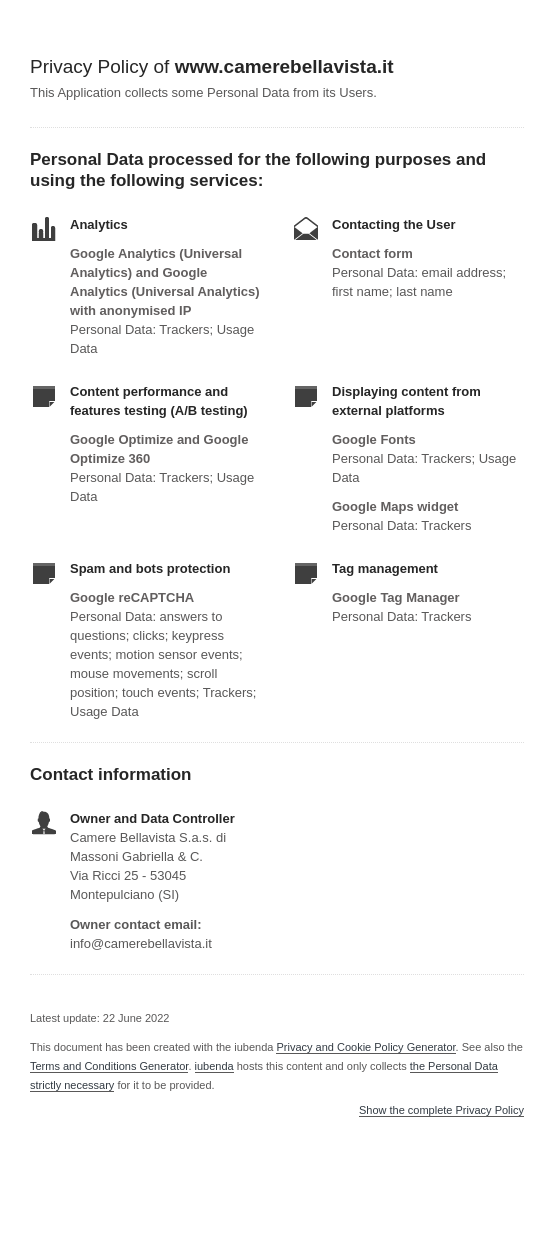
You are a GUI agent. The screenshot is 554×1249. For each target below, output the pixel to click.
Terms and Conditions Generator (109, 1066)
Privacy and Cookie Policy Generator (365, 1047)
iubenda (214, 1066)
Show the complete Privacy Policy (441, 1110)
